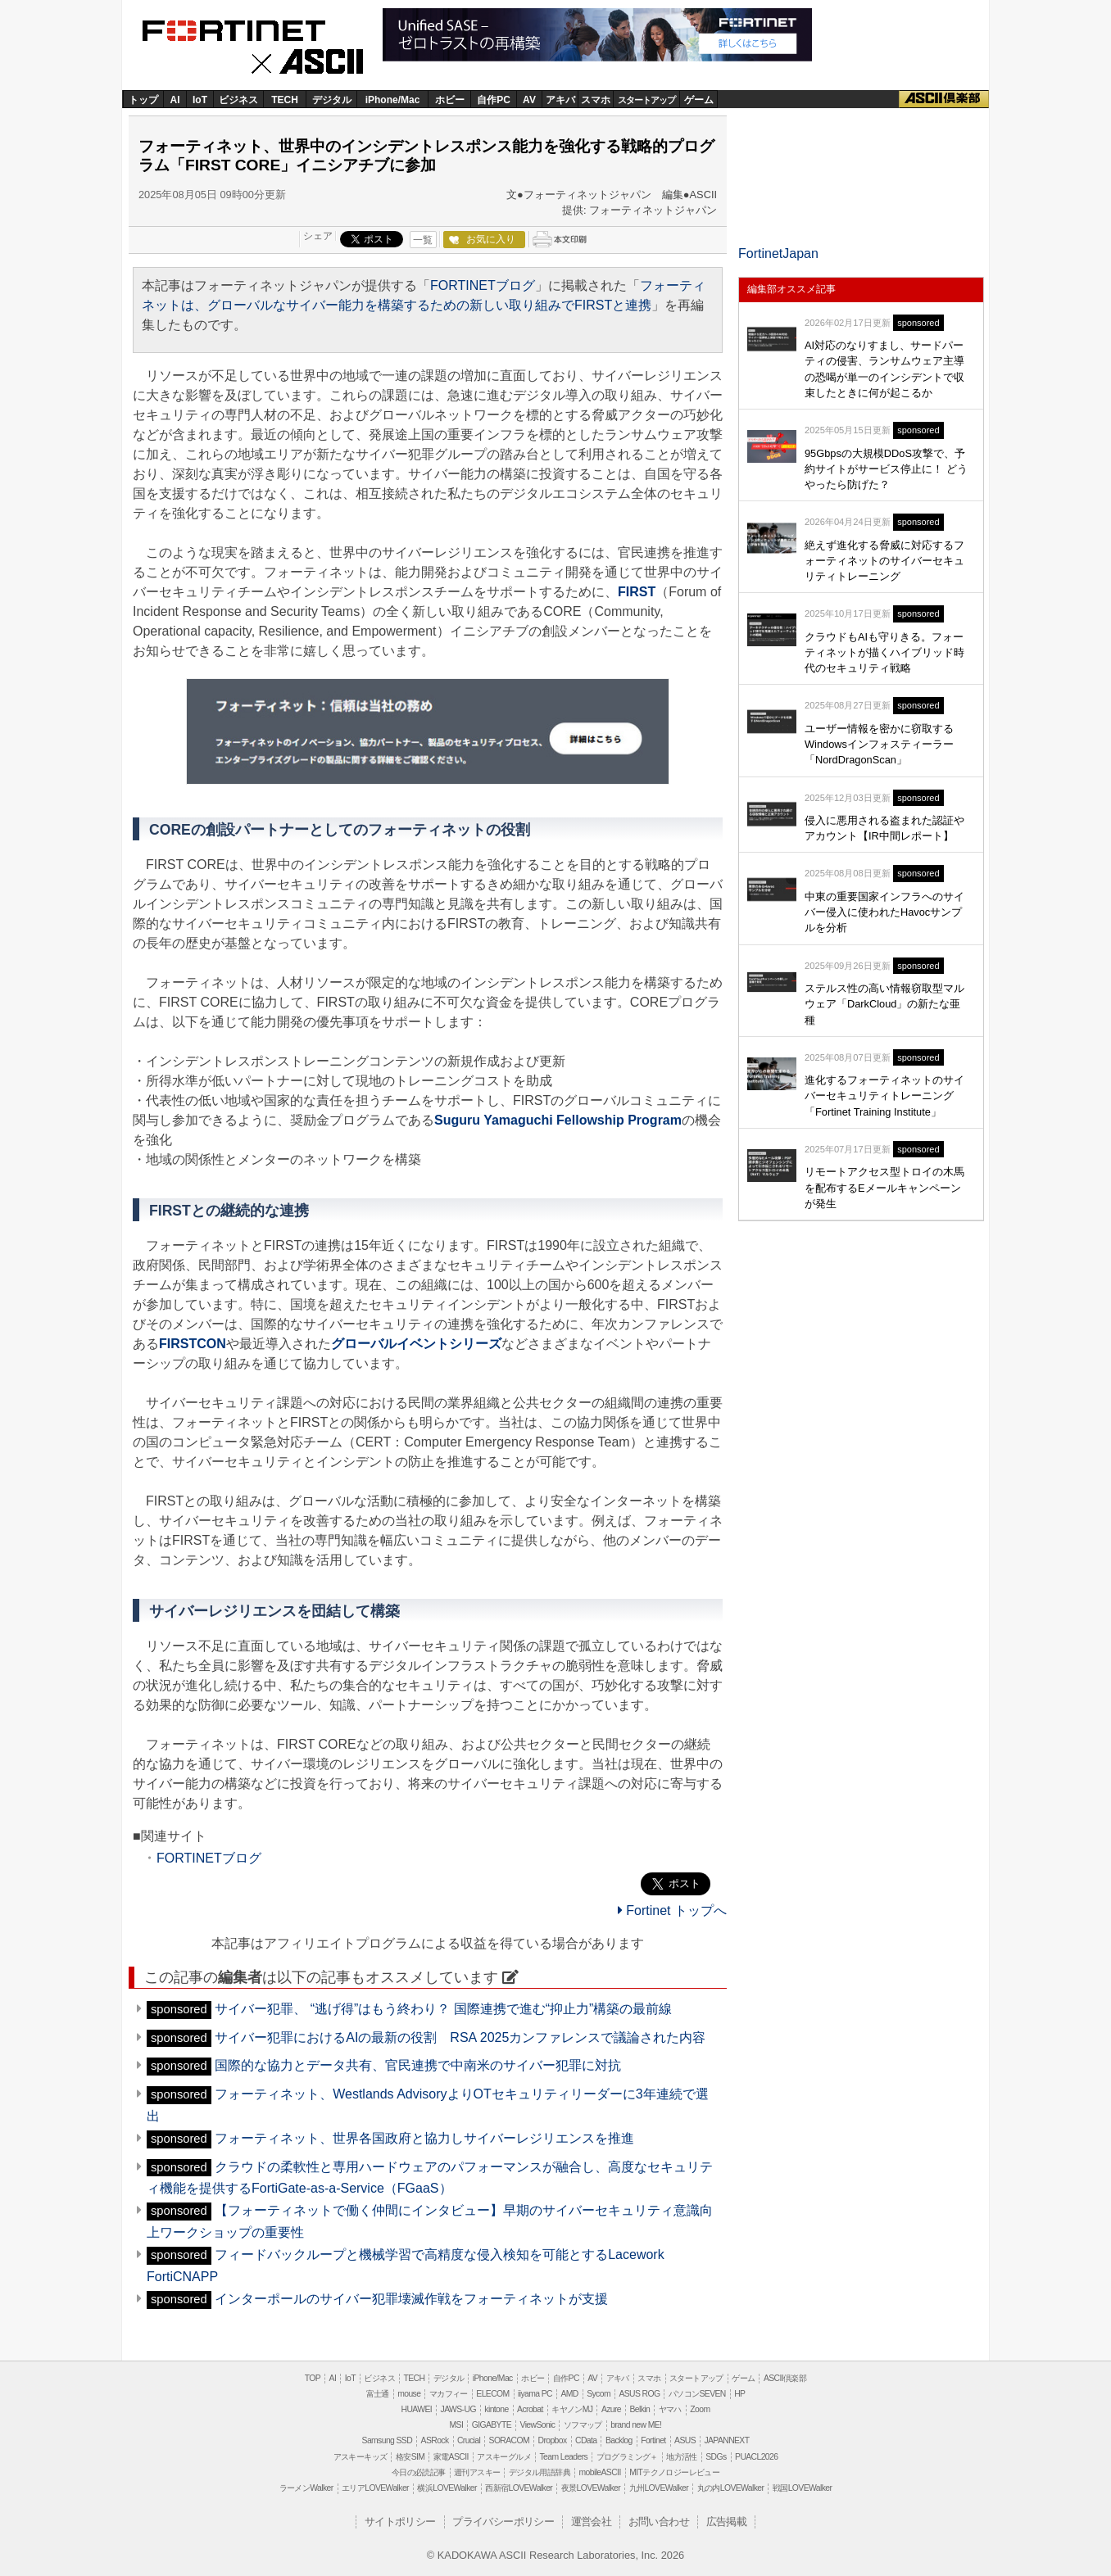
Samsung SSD (387, 2440)
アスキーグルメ (504, 2456)
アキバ (560, 100)
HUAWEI (417, 2409)
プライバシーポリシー (503, 2521)
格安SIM (410, 2456)
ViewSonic (537, 2424)
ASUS (685, 2440)
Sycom (598, 2393)
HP (739, 2393)
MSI (457, 2424)
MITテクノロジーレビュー (674, 2472)
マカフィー (448, 2393)
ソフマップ (583, 2424)
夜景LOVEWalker (590, 2487)
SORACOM (509, 2440)
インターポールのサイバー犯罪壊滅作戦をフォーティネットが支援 (411, 2299)
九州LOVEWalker (658, 2487)
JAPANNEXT (726, 2440)
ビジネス (238, 100)
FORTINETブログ (482, 285)
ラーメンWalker (306, 2487)
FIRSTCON (192, 1344)
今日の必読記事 (419, 2472)
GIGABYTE (491, 2424)
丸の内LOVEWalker (730, 2487)
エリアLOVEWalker (375, 2487)
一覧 (423, 240)
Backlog (619, 2440)
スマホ (595, 100)
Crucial (468, 2440)
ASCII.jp (312, 63)
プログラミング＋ (627, 2456)
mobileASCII (600, 2472)
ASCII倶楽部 (944, 99)
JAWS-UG (458, 2409)
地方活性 (681, 2456)
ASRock (435, 2440)
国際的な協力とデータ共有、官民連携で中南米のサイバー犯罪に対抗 (418, 2065)
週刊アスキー (477, 2472)
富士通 (377, 2393)
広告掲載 (726, 2521)
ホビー (450, 100)
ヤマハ (670, 2409)
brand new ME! (635, 2424)
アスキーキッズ (360, 2456)
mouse (408, 2393)
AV (529, 100)
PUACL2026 (756, 2456)
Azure (611, 2409)
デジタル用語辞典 (539, 2472)
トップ (143, 100)
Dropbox (552, 2440)
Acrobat (530, 2409)
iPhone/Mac (392, 100)
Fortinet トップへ (672, 1910)
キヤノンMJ (571, 2409)
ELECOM (492, 2393)
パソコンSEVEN (697, 2393)
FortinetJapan (778, 253)
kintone (496, 2409)
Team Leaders (563, 2456)
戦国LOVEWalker (802, 2487)
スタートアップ (646, 100)
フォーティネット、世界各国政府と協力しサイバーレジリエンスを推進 (424, 2138)
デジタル (331, 100)
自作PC (493, 100)
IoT (200, 100)
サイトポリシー (400, 2521)
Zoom (700, 2409)
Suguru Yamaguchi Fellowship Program (558, 1120)
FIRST (636, 592)
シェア (318, 236)
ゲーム (699, 100)
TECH (284, 100)
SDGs (715, 2456)
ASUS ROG (639, 2393)
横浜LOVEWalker (446, 2487)
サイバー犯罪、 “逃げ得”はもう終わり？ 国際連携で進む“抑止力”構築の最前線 (443, 2009)
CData (585, 2440)
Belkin (639, 2409)
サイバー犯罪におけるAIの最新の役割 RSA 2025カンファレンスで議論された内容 (460, 2037)
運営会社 (591, 2521)
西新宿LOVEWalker (518, 2487)
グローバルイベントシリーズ (416, 1344)
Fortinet (253, 28)
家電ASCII (451, 2456)
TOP (312, 2378)
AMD (569, 2393)
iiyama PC (535, 2393)
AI (175, 100)
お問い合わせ (658, 2521)
